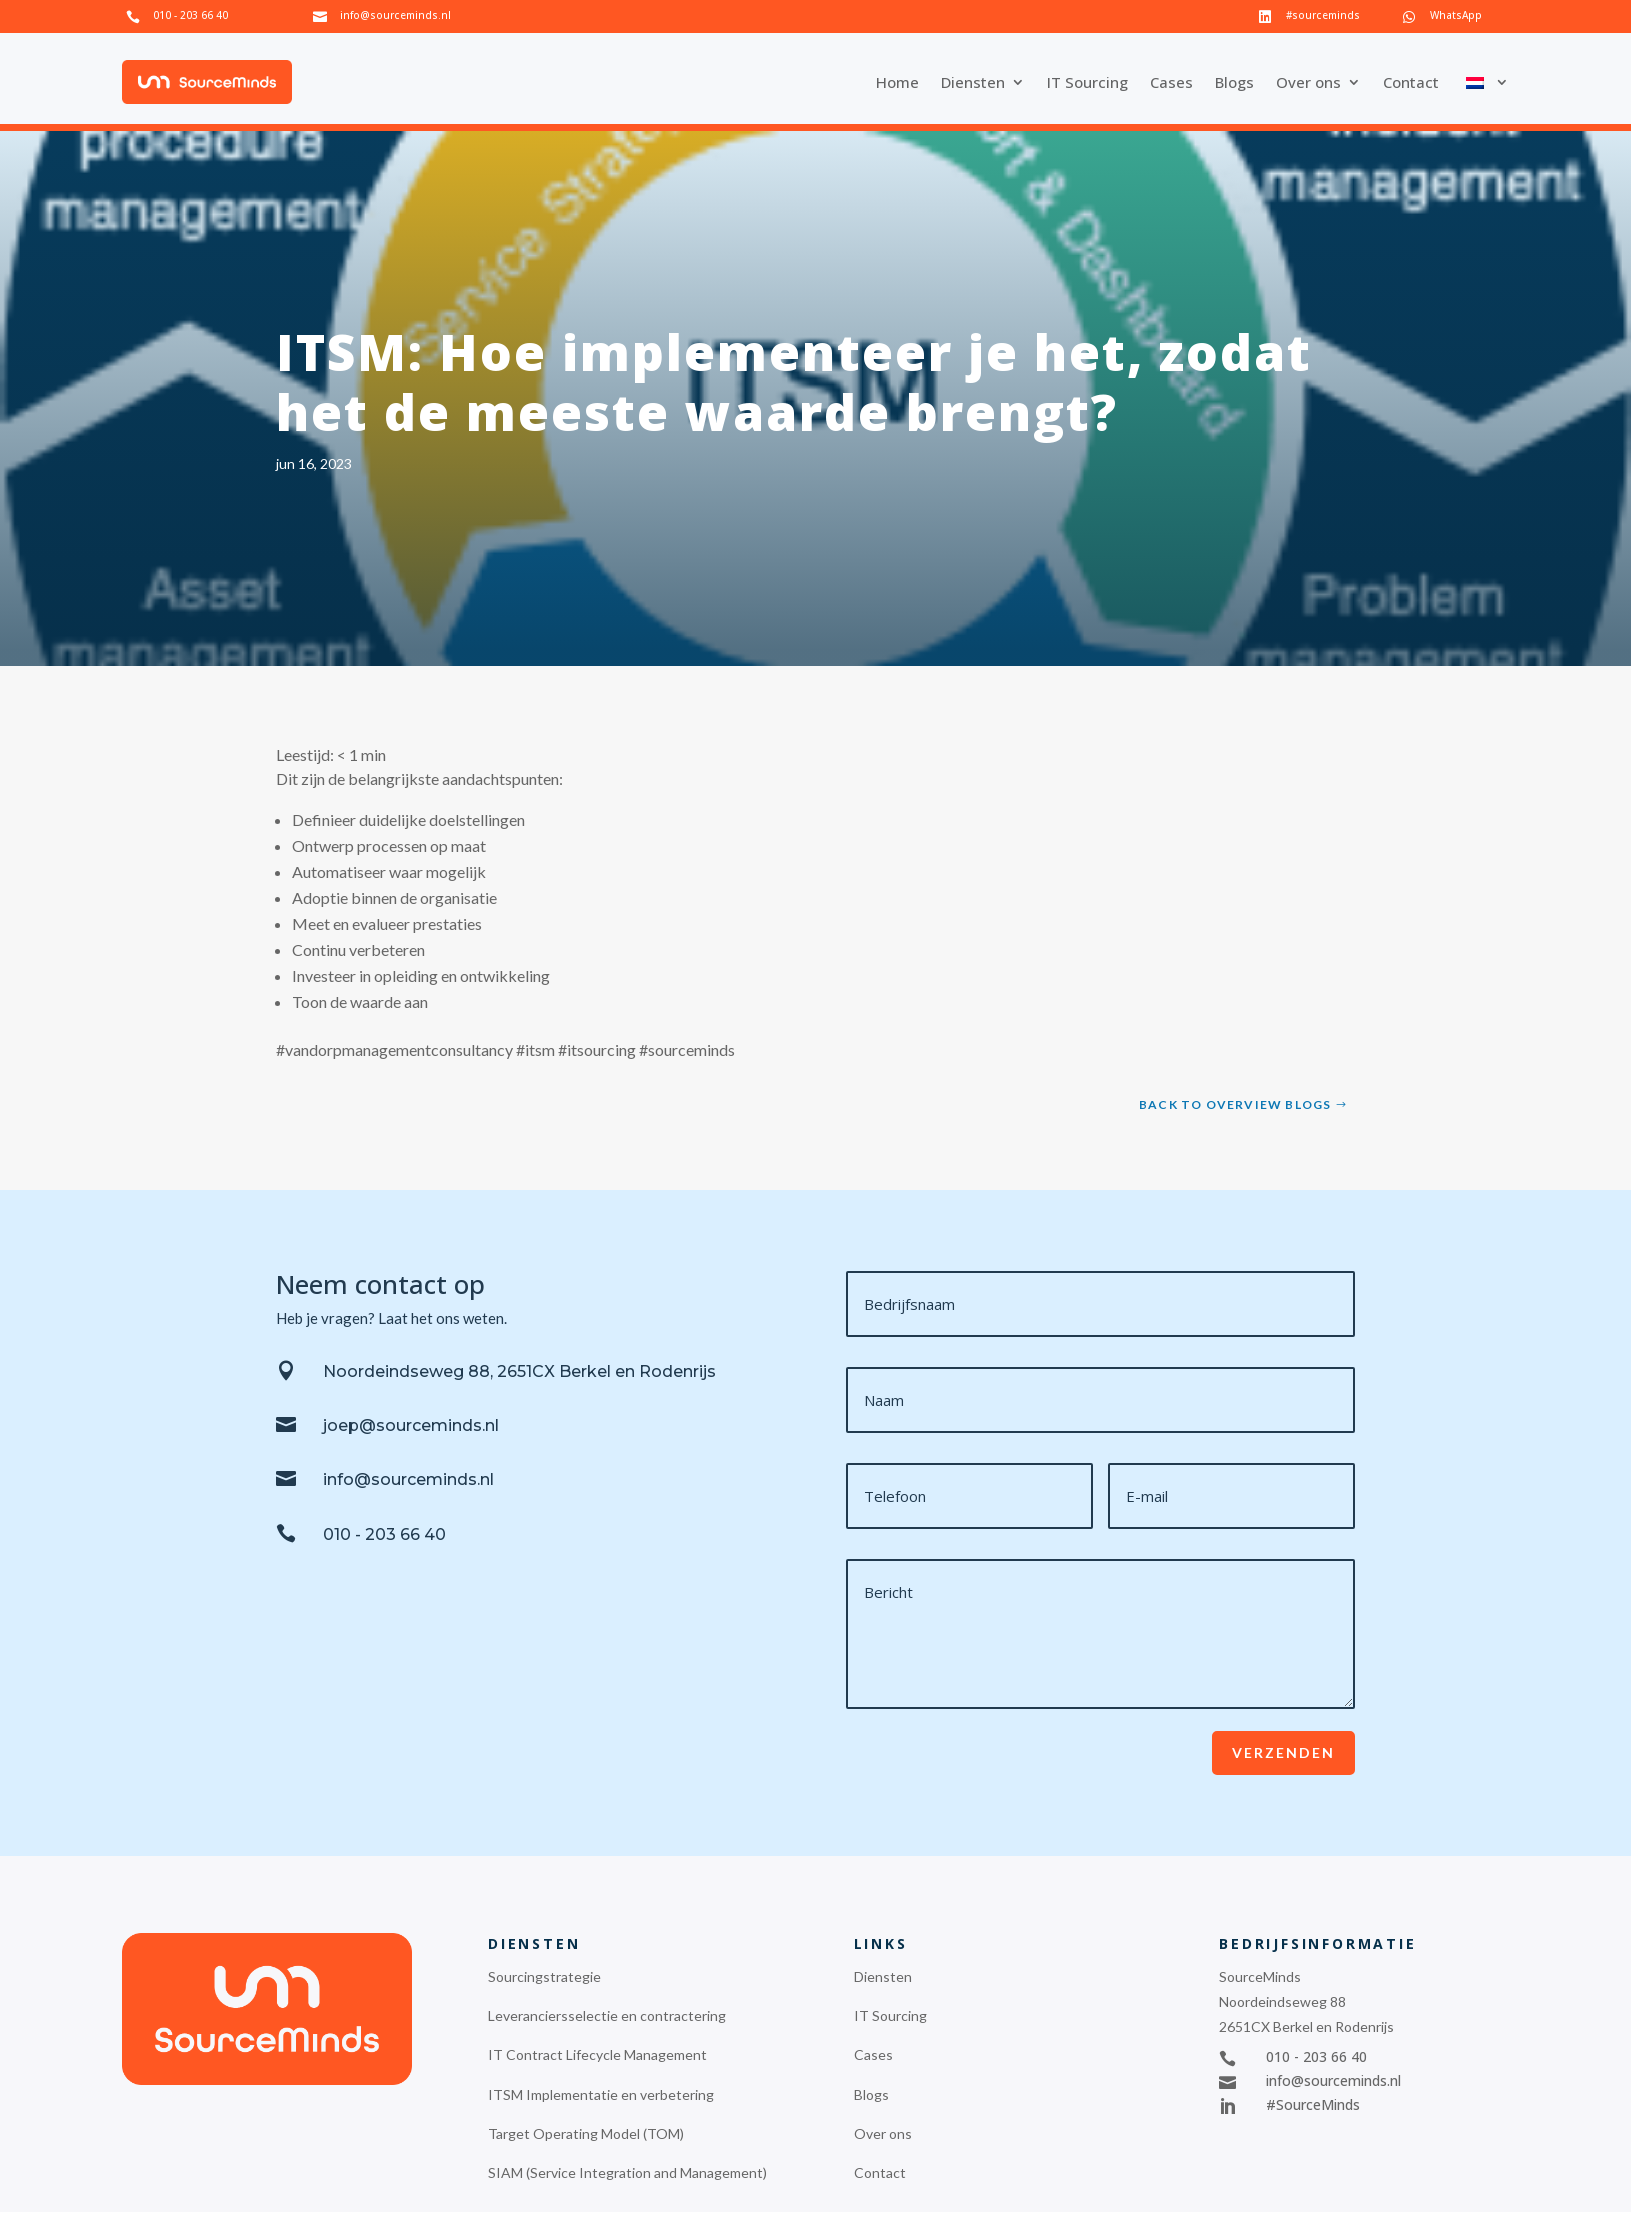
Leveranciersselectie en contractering (607, 2015)
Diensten (973, 82)
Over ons (1308, 82)
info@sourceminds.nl (395, 15)
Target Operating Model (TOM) (586, 2133)
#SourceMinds (1313, 2104)
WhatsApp (1456, 15)
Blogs (1234, 82)
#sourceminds (1323, 15)
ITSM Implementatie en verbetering (601, 2094)
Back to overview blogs (1235, 1104)
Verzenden (1283, 1752)
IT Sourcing (1087, 82)
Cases (1171, 82)
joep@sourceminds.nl (411, 1425)
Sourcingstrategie (544, 1976)
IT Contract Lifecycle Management (597, 2054)
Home (897, 82)
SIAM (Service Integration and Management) (627, 2172)
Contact (1411, 82)
